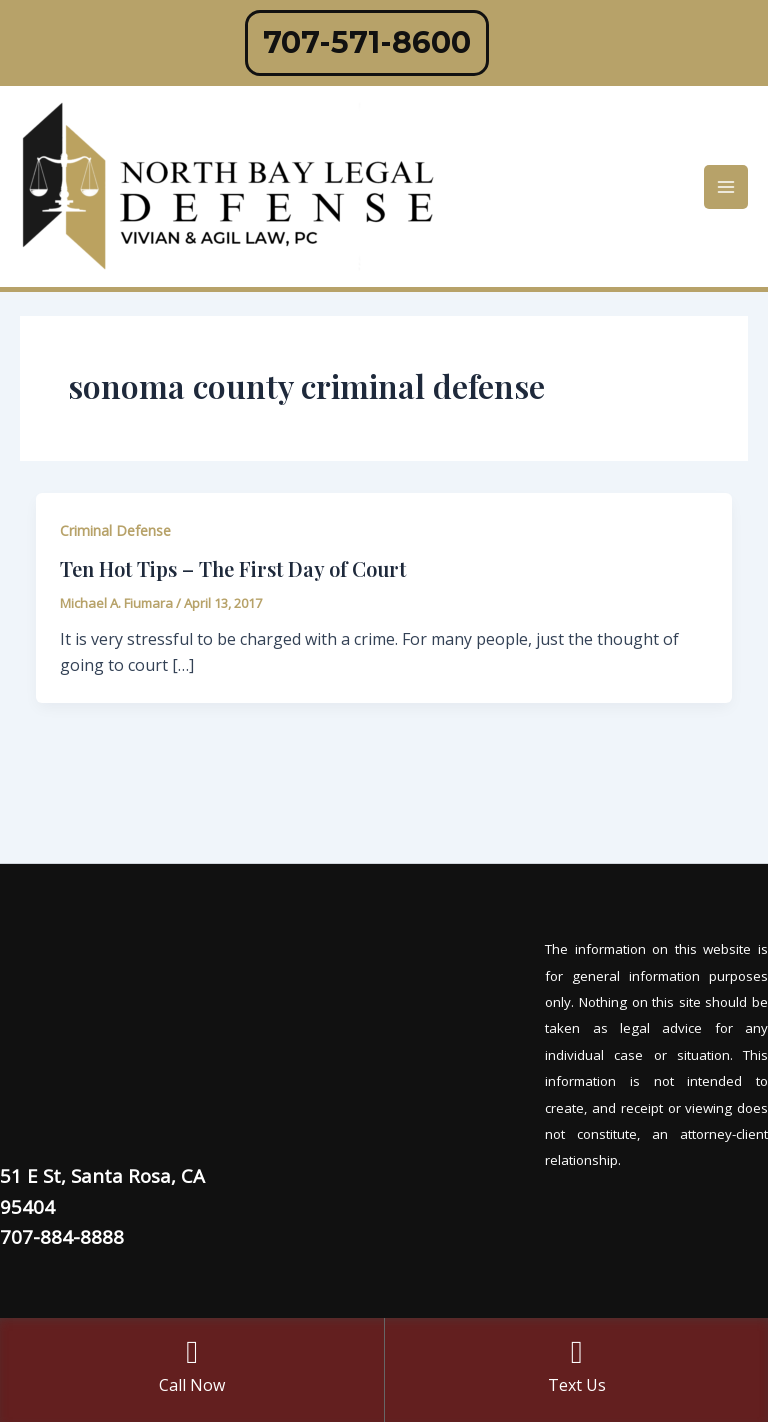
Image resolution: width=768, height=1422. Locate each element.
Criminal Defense (115, 530)
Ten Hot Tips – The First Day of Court (233, 568)
